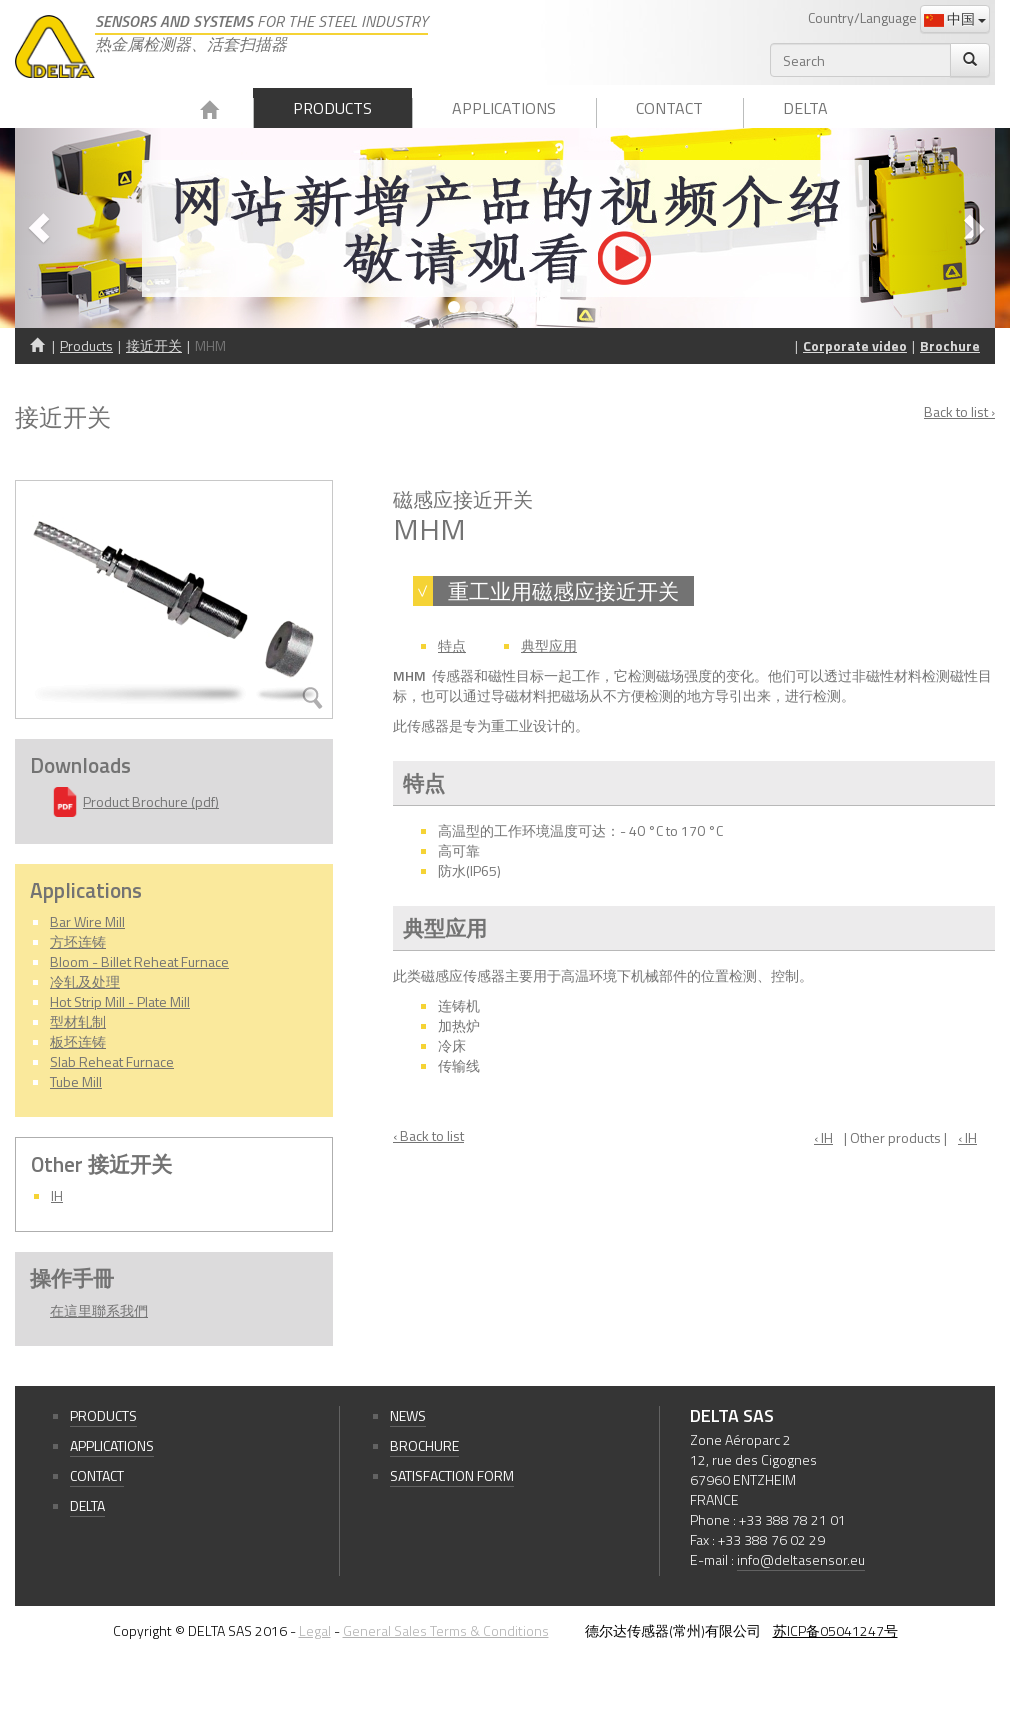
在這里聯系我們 (99, 1310)
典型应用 (549, 645)
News (408, 1415)
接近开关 (154, 345)
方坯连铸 (78, 941)
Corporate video (855, 345)
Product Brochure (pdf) (151, 801)
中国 (955, 18)
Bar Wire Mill (87, 921)
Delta (805, 108)
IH (57, 1195)
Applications (504, 108)
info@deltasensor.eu (801, 1559)
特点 (452, 645)
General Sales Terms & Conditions (446, 1630)
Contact (669, 108)
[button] (88, 228)
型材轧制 (78, 1021)
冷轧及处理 (85, 981)
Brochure (950, 345)
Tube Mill (76, 1081)
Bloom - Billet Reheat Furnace (139, 961)
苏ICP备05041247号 (835, 1630)
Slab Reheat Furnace (112, 1061)
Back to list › (959, 411)
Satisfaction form (452, 1475)
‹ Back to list (428, 1136)
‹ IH (823, 1137)
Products (332, 108)
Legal (315, 1630)
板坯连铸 (78, 1041)
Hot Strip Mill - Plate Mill (120, 1001)
